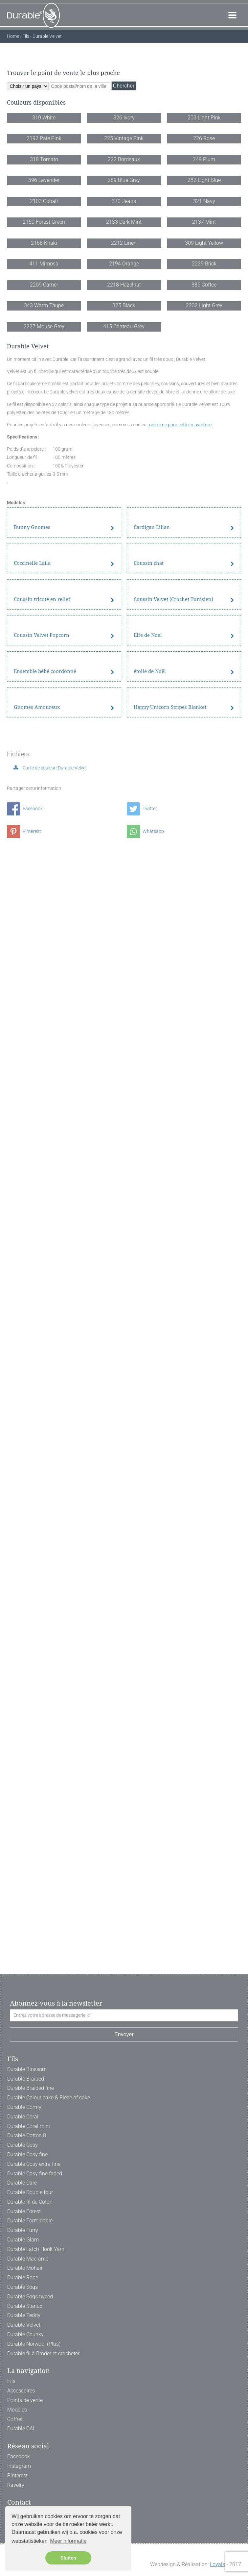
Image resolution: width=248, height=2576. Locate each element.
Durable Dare (22, 2183)
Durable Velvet (23, 2325)
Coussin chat (149, 1382)
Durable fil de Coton (30, 2202)
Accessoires (21, 2391)
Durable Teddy (23, 2315)
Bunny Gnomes (32, 1279)
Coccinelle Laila (32, 1382)
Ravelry (15, 2485)
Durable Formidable (30, 2220)
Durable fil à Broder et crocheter (43, 2353)
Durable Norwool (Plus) (33, 2344)
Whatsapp (145, 1913)
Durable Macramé (27, 2259)
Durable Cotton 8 (26, 2135)
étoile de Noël (150, 1692)
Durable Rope (22, 2277)
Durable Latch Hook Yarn (35, 2249)
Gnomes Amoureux (37, 1795)
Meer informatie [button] (68, 2541)
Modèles (17, 2410)
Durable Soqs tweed (30, 2296)
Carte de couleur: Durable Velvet (54, 1850)
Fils (11, 2381)
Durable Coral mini (28, 2126)
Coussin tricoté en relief (42, 1485)
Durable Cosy (22, 2145)
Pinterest (24, 1913)
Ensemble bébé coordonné (45, 1692)
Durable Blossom (27, 2069)
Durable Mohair (25, 2268)
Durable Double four (30, 2192)
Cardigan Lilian (152, 1279)
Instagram (19, 2466)
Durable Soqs (22, 2287)
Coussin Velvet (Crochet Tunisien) (173, 1485)
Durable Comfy (24, 2107)
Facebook (25, 1891)
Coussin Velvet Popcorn (41, 1588)
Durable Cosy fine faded (34, 2173)
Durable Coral (22, 2116)
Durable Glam (23, 2240)
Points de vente (25, 2400)
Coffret (15, 2419)
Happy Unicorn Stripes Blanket (170, 1795)
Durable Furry (22, 2230)
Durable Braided (25, 2079)
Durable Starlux (24, 2306)
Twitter (142, 1891)
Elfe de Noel (148, 1588)
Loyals (217, 2564)
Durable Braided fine (30, 2088)
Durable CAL (21, 2428)
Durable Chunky (25, 2334)
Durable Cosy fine (27, 2154)
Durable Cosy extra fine (33, 2164)
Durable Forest (24, 2211)
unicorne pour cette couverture (180, 1104)
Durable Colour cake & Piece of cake (48, 2097)
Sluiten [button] (68, 2558)
